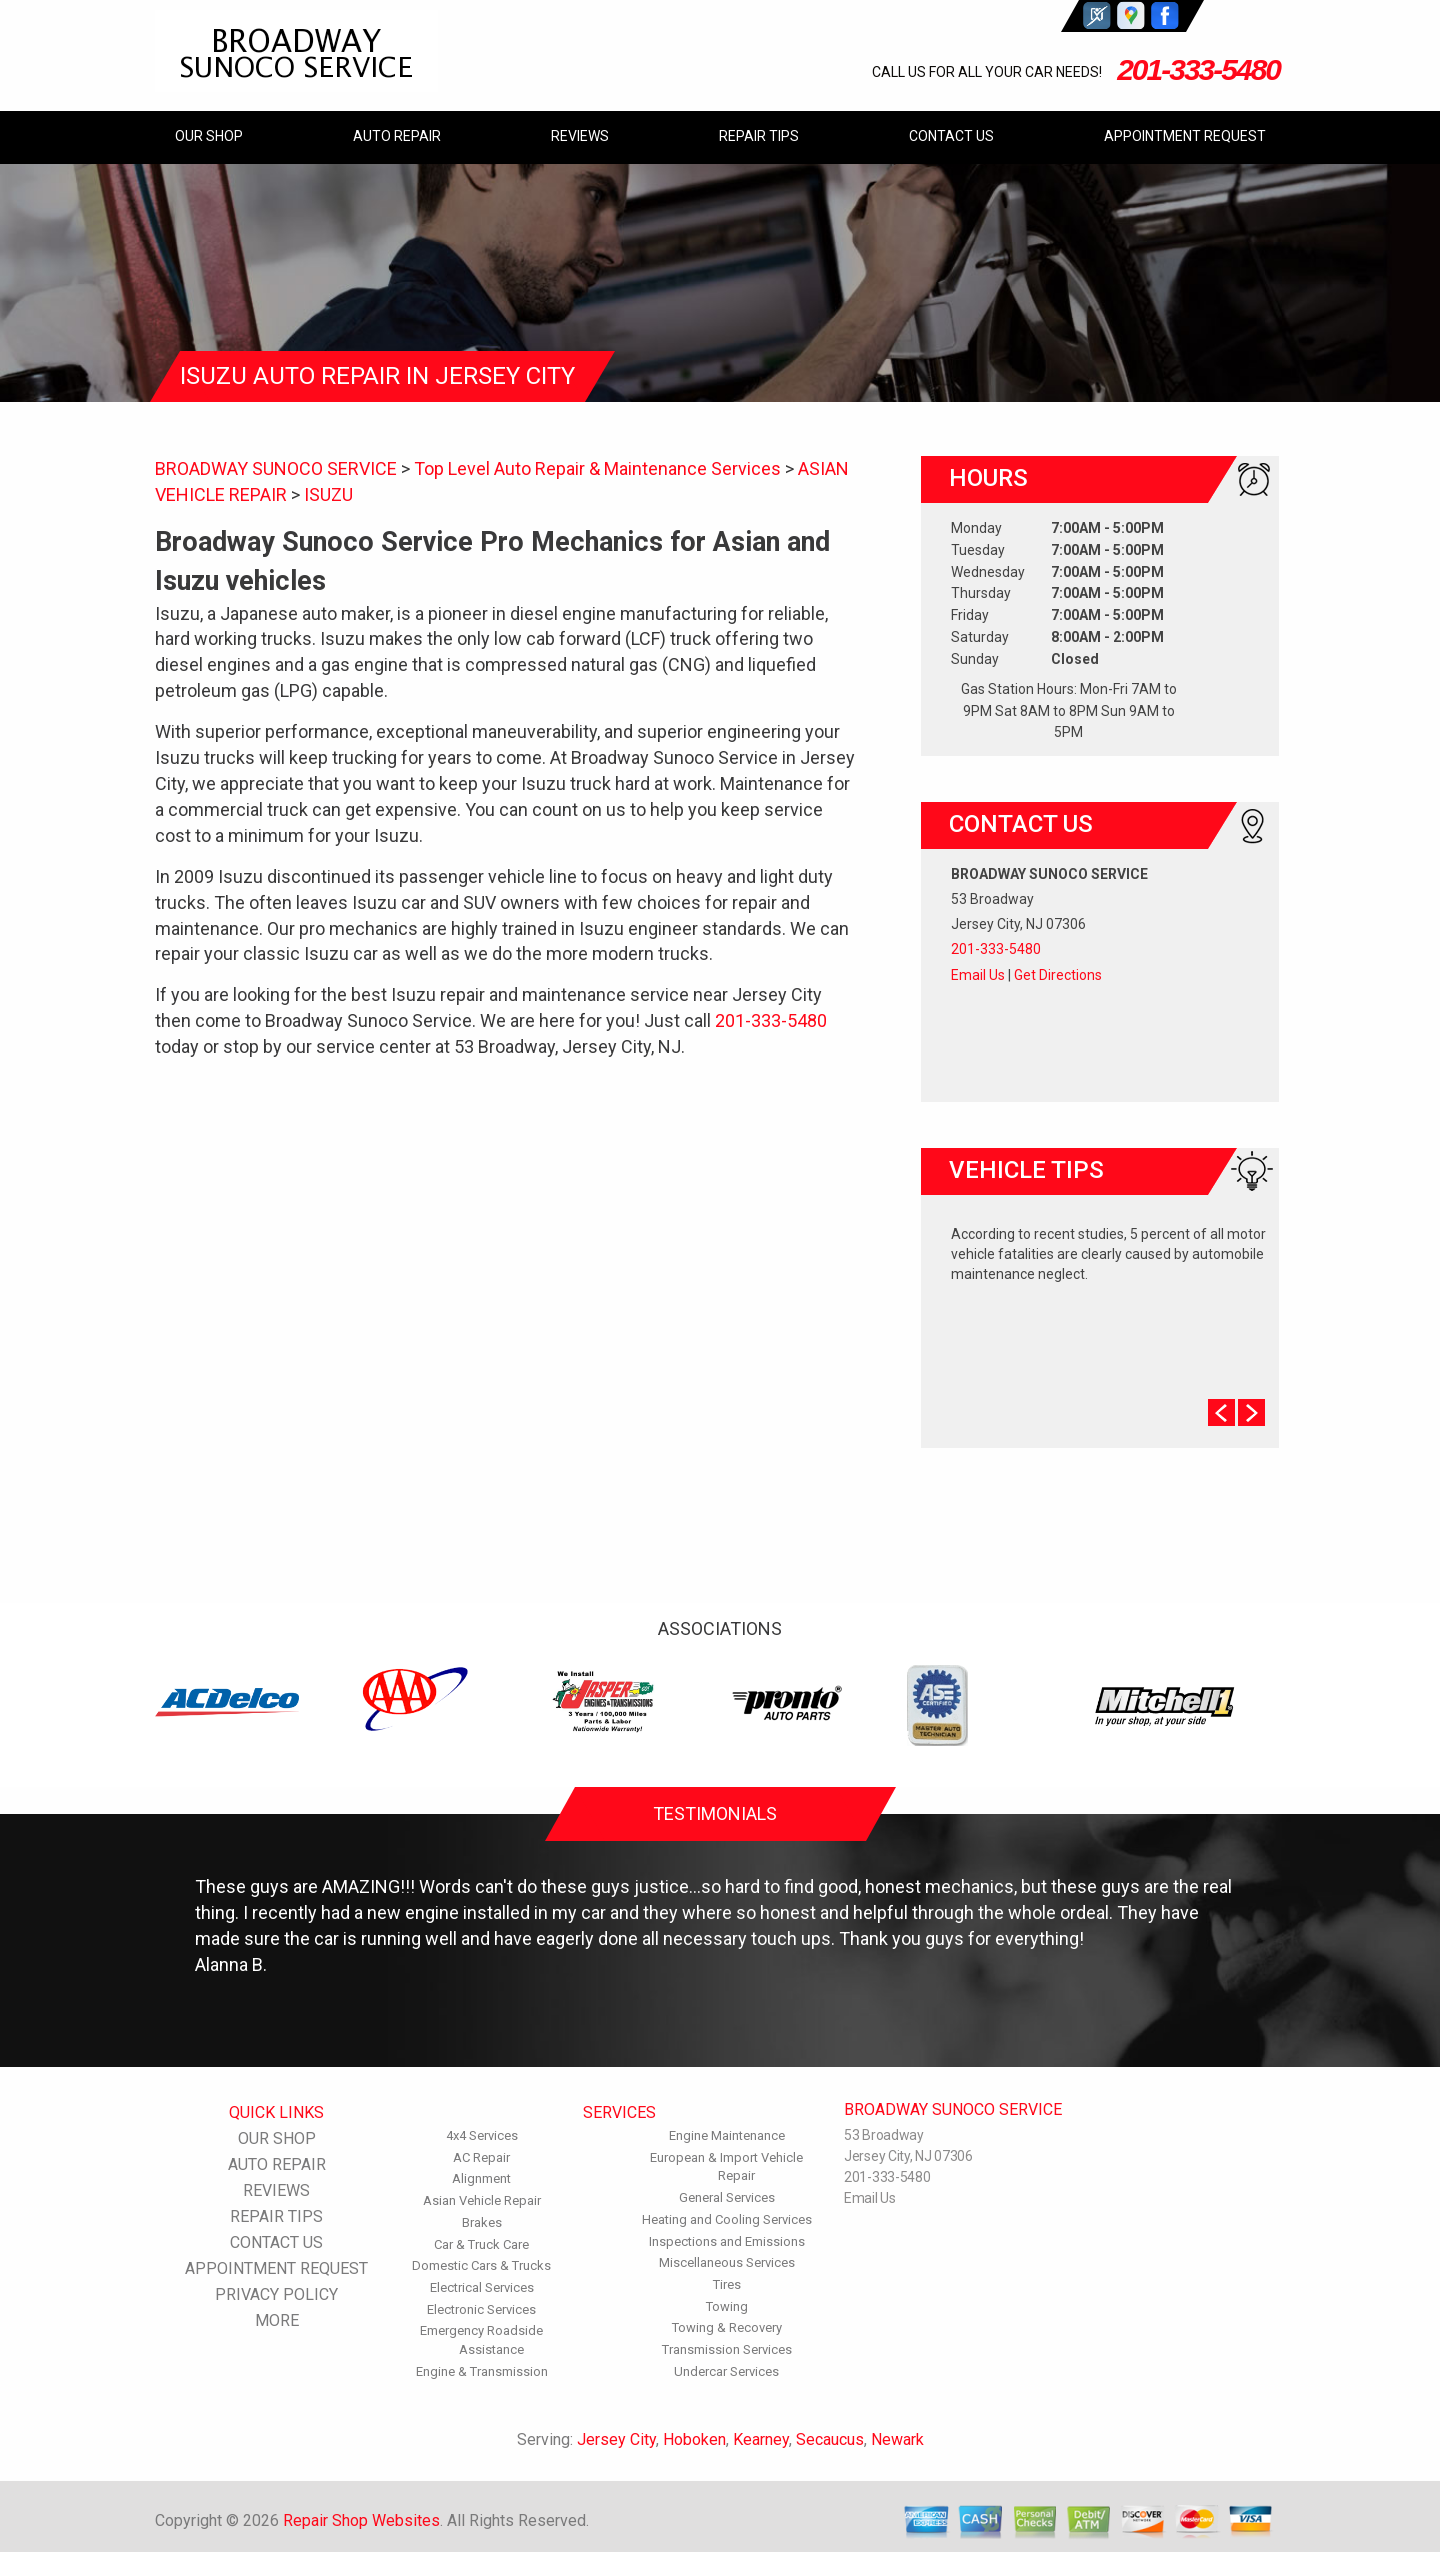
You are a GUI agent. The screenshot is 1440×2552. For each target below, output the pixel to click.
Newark (897, 2439)
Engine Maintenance (727, 2135)
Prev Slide (1221, 1412)
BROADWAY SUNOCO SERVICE (276, 468)
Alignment (481, 2178)
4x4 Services (482, 2135)
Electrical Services (482, 2287)
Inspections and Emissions (727, 2241)
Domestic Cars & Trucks (481, 2265)
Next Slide (1251, 1412)
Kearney (761, 2439)
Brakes (482, 2222)
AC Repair (481, 2157)
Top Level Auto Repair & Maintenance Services (597, 468)
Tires (727, 2284)
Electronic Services (481, 2309)
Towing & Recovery (727, 2327)
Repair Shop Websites (361, 2520)
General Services (727, 2197)
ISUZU (328, 494)
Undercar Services (726, 2371)
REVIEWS (580, 136)
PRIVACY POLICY (276, 2294)
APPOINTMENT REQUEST (1185, 136)
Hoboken (694, 2439)
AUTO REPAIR (397, 136)
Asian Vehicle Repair (482, 2200)
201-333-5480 (1198, 69)
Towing (727, 2306)
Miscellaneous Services (727, 2262)
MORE (277, 2320)
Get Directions (1058, 975)
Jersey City (616, 2439)
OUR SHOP (209, 136)
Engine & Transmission (482, 2371)
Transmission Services (727, 2349)
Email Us (978, 975)
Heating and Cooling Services (727, 2219)
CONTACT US (951, 136)
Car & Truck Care (481, 2244)
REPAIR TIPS (759, 136)
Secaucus (830, 2439)
